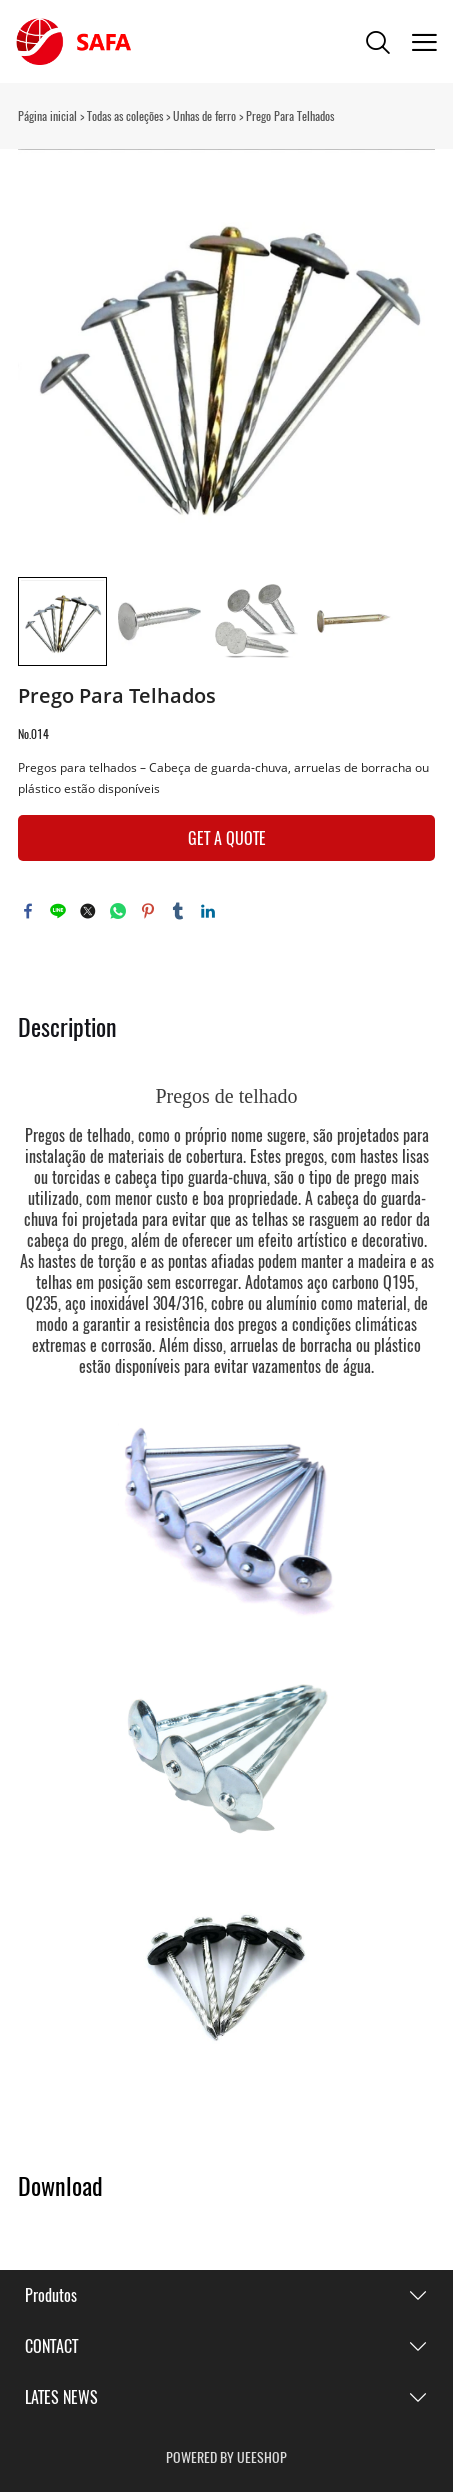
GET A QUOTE (227, 838)
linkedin (208, 911)
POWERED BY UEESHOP (226, 2457)
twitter (88, 911)
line (58, 911)
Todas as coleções (125, 116)
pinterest (148, 911)
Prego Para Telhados (290, 116)
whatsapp (118, 911)
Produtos (51, 2295)
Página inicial (47, 116)
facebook (28, 911)
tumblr (178, 911)
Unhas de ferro (204, 116)
